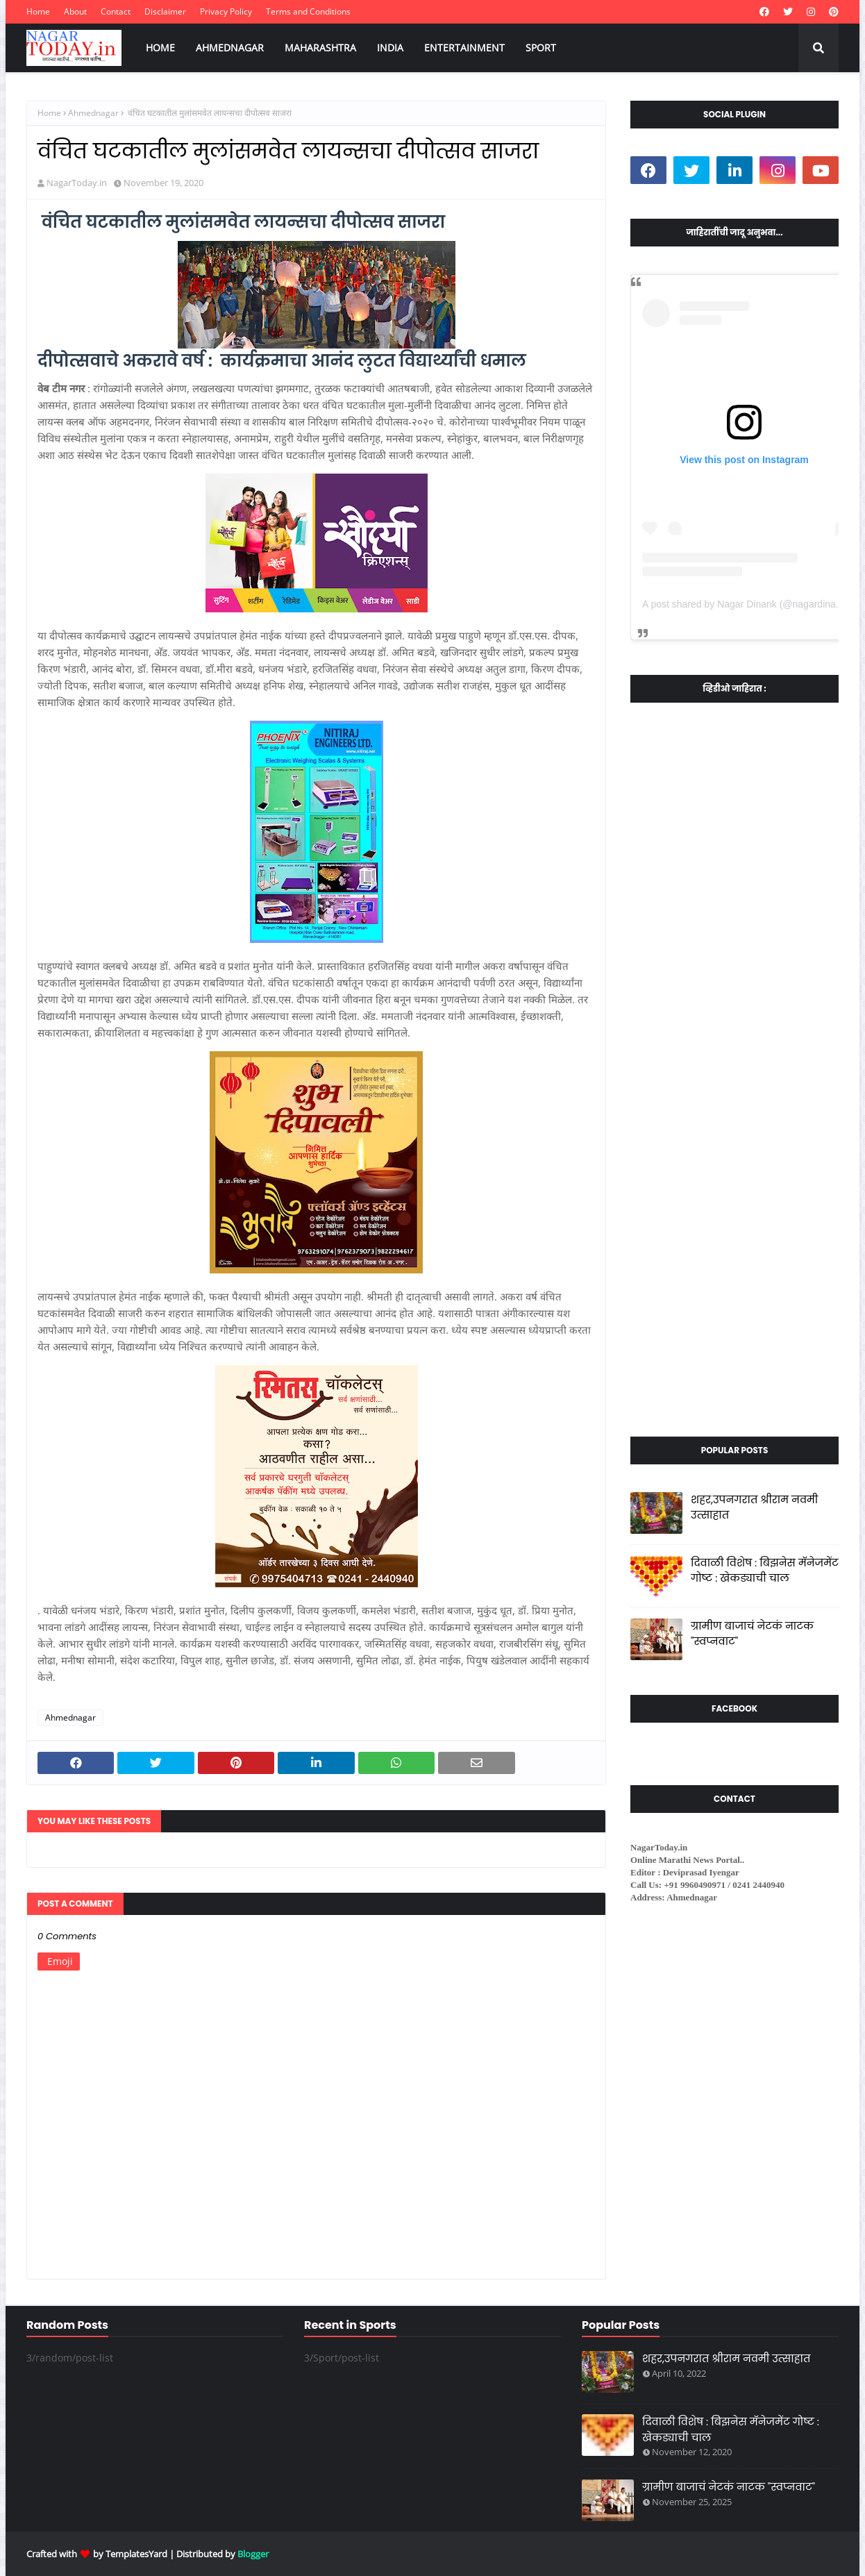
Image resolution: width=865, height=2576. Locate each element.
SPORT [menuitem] (541, 47)
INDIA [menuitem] (390, 47)
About (75, 11)
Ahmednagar (93, 113)
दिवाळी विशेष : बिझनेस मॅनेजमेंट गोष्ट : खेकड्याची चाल (765, 1570)
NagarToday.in (77, 182)
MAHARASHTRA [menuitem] (320, 47)
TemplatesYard (136, 2554)
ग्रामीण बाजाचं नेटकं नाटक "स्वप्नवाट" (752, 1634)
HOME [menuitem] (160, 47)
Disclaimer (165, 11)
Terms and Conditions (308, 11)
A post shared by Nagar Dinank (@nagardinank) (745, 604)
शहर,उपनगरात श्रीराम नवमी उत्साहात (754, 1507)
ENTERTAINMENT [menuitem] (464, 47)
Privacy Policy (226, 11)
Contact (116, 11)
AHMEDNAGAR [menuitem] (230, 47)
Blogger (253, 2554)
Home (38, 11)
